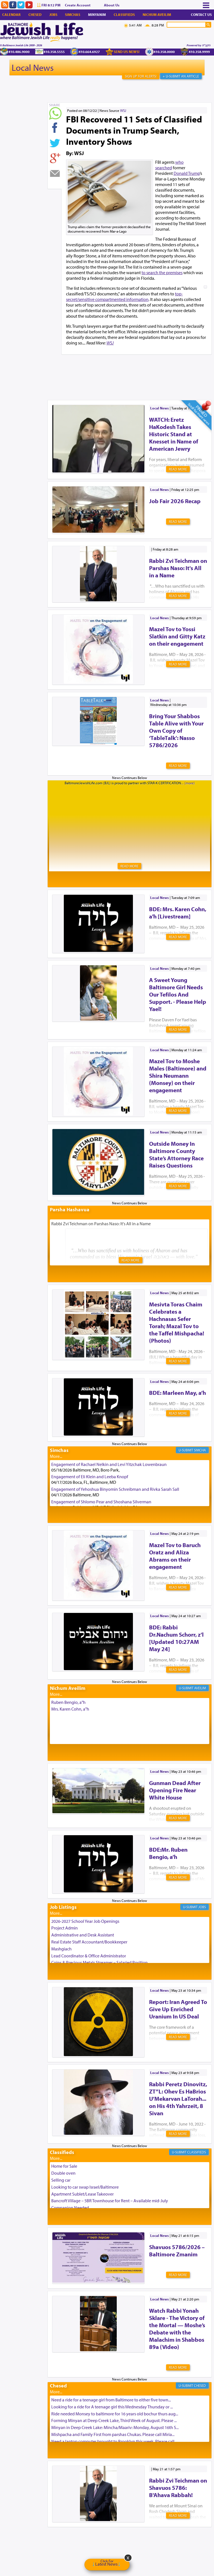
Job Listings (63, 1907)
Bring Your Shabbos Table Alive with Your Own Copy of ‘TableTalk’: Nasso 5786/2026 (176, 730)
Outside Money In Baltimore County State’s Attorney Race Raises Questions (176, 1154)
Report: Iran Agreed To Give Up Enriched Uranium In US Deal (178, 2009)
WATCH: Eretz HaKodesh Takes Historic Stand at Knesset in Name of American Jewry (173, 434)
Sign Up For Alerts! (141, 76)
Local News (33, 67)
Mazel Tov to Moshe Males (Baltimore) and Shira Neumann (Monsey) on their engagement (177, 1075)
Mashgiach (61, 1949)
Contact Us (201, 14)
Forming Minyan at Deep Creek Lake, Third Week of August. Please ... (114, 2420)
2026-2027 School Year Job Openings (85, 1921)
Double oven (63, 2173)
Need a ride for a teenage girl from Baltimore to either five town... (111, 2400)
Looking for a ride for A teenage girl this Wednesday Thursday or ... (112, 2406)
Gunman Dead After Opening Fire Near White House (175, 1790)
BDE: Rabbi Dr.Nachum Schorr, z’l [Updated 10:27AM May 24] (176, 1638)
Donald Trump (187, 173)
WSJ (123, 110)
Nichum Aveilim (157, 14)
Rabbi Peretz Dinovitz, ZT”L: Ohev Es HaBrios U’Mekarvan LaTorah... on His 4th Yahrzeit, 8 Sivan (178, 2098)
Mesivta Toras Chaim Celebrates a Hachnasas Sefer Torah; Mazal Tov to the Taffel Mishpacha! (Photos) (176, 1322)
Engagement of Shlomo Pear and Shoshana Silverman (101, 1501)
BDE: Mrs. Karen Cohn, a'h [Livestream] (177, 912)
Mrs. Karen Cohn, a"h (70, 1709)
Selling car (60, 2180)
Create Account (78, 5)
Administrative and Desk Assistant (82, 1935)
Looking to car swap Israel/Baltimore (85, 2187)
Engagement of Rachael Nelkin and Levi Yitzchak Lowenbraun (109, 1464)
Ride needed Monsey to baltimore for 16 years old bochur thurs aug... (114, 2413)
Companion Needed (70, 2207)
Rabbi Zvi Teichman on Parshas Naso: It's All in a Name (178, 568)
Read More (178, 469)
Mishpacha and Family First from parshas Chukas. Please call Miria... (112, 2434)
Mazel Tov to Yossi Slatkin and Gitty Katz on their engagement (177, 636)
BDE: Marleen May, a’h (177, 1392)
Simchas (72, 14)
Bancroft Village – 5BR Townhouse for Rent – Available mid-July (109, 2200)
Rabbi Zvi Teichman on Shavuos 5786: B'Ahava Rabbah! (178, 2487)
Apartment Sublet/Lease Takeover (82, 2194)
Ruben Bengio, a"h (68, 1702)
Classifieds (124, 14)
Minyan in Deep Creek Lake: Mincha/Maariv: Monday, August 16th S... (115, 2427)
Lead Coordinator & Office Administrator (88, 1955)
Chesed (35, 14)
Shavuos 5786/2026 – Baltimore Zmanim (177, 2250)
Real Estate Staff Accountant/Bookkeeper (89, 1942)
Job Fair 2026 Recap (175, 501)
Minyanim (97, 14)
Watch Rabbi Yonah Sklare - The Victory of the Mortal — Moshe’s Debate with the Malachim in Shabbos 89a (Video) (177, 2328)
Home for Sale (64, 2166)
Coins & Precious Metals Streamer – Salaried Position (99, 1962)
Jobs (53, 14)
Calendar (11, 14)
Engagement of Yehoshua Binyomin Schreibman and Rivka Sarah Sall (115, 1489)
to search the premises (162, 272)
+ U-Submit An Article (181, 76)
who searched (169, 164)
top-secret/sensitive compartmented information (124, 296)
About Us (112, 5)
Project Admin (64, 1928)
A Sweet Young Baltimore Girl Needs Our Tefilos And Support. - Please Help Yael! (177, 994)
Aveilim (200, 1688)
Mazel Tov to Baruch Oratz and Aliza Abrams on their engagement (175, 1555)
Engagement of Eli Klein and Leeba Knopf (89, 1476)
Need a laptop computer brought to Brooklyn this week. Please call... (114, 2441)
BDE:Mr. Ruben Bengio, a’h (168, 1853)
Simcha (200, 1450)
